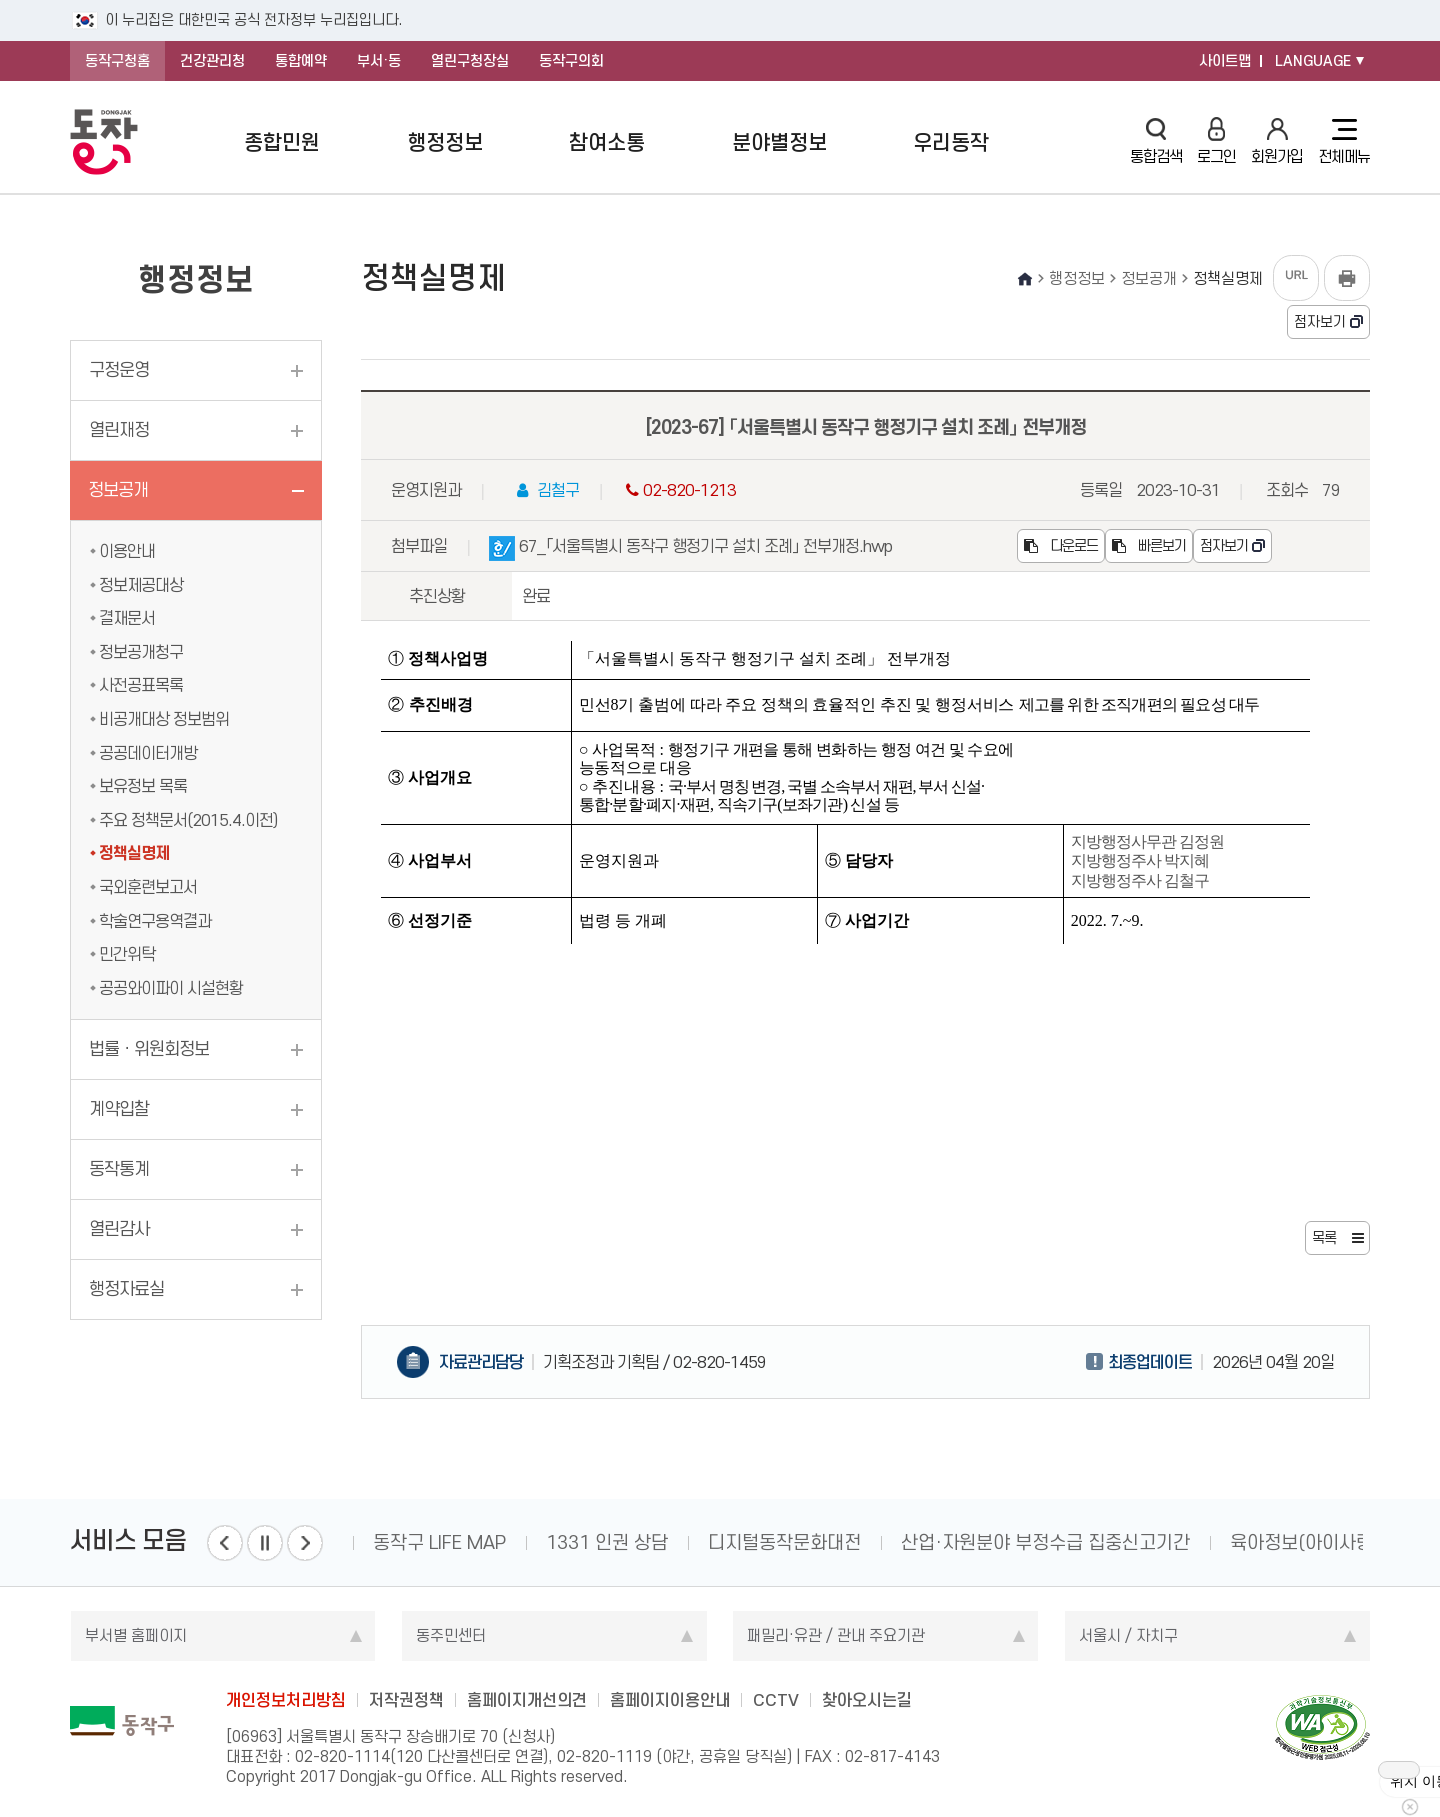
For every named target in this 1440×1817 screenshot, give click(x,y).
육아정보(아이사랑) (1304, 1542)
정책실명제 (134, 853)
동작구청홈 (117, 61)
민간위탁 (127, 954)
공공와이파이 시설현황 (171, 988)
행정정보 (445, 142)
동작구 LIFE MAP (439, 1542)
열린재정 (119, 430)
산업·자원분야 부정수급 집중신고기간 (1045, 1542)
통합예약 (301, 61)
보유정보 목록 (143, 786)
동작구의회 (571, 61)
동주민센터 (451, 1635)
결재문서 (127, 618)
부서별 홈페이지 (136, 1635)
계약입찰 (119, 1109)
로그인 (1216, 141)
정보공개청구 (141, 652)
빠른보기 (1149, 546)
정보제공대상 (141, 585)
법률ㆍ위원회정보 (149, 1049)
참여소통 (607, 142)
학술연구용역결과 (155, 921)
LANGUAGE (1313, 61)
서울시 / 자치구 (1128, 1635)
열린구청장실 (470, 61)
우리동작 (951, 142)
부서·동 (379, 61)
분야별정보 (779, 142)
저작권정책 (406, 1700)
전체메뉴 (1344, 142)
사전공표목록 (141, 685)
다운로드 (1061, 546)
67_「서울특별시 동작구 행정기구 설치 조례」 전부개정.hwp (690, 549)
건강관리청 (212, 61)
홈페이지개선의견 (527, 1700)
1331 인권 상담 (607, 1542)
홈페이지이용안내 (670, 1700)
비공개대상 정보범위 (164, 719)
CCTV (776, 1700)
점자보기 (1320, 322)
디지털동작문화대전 (784, 1542)
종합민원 (282, 142)
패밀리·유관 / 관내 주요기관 (836, 1635)
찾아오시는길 (867, 1700)
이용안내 (127, 551)
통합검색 (1156, 141)
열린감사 (119, 1229)
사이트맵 (1225, 61)
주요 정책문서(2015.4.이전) (188, 820)
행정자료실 (126, 1289)
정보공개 (118, 490)
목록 (1324, 1238)
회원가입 (1277, 141)
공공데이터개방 (148, 753)
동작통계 (119, 1169)
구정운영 (119, 370)
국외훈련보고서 (148, 887)
